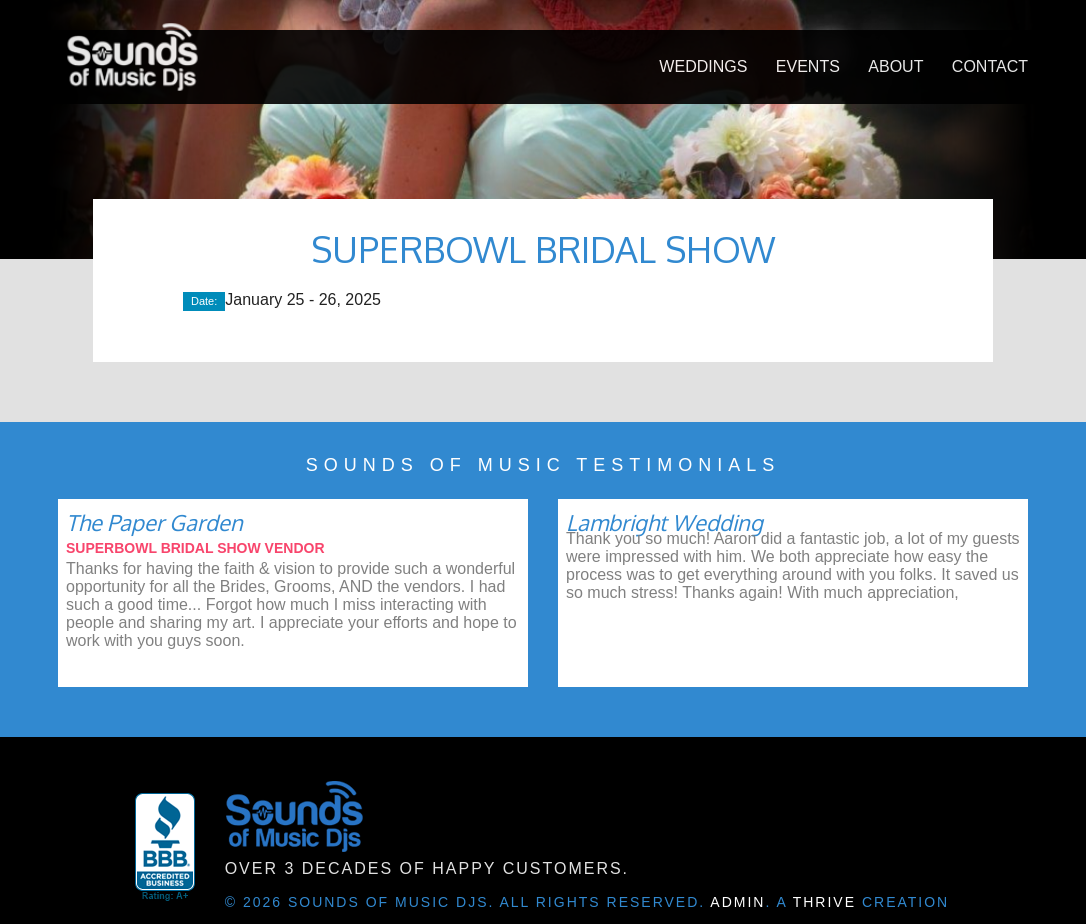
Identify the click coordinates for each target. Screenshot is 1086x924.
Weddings (703, 66)
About (895, 66)
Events (808, 66)
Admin (737, 902)
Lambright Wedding (664, 522)
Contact (990, 66)
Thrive (824, 902)
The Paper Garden (154, 522)
